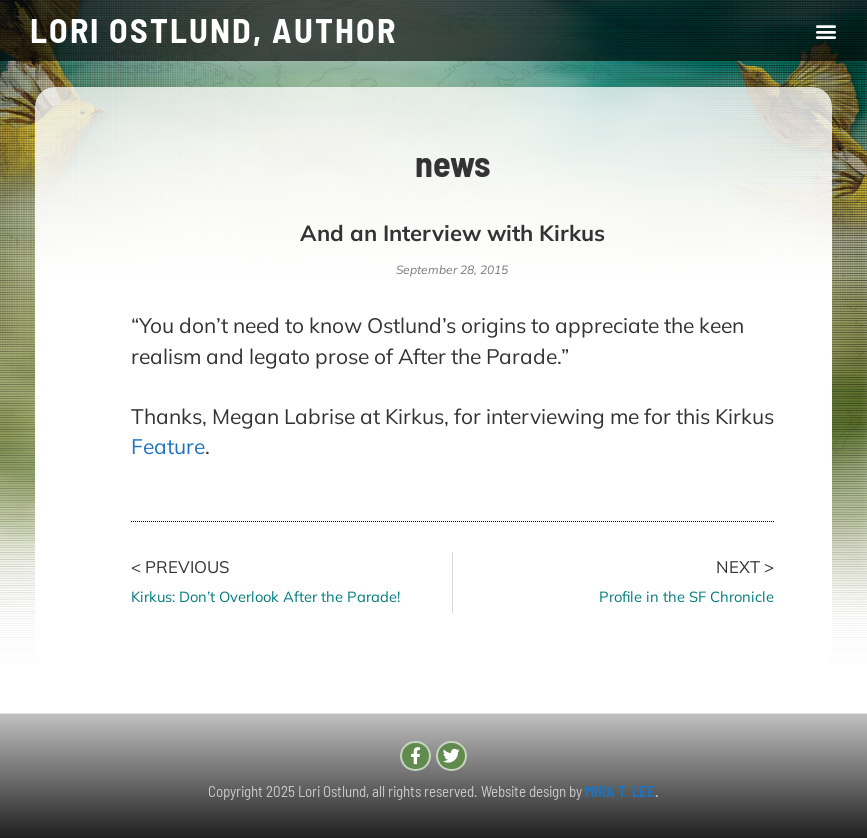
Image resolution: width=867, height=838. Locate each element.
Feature (168, 446)
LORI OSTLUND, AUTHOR (213, 29)
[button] (825, 30)
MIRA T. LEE (620, 791)
